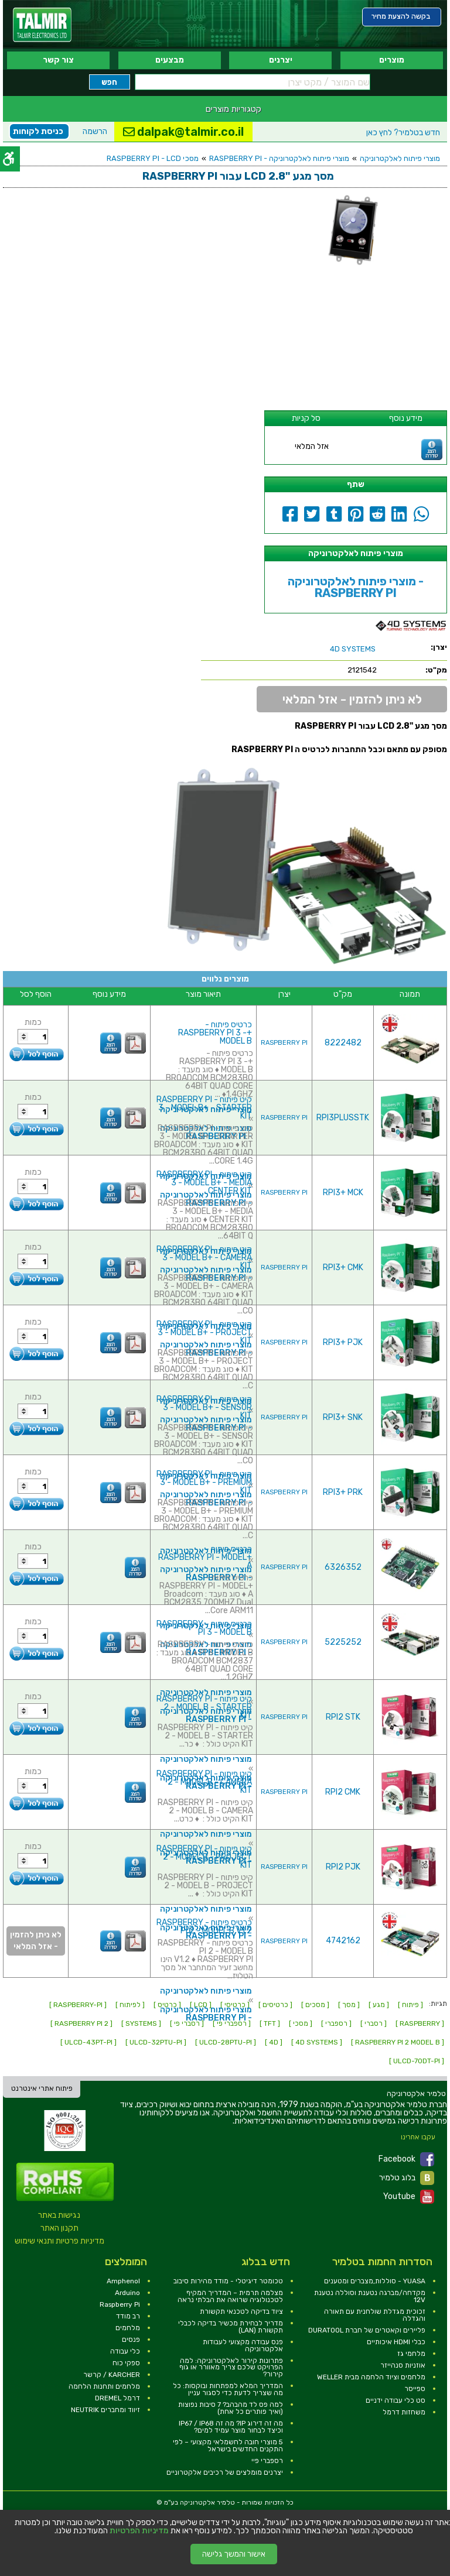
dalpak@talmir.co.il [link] (183, 132)
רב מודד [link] (128, 2316)
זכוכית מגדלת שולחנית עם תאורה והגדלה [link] (374, 2315)
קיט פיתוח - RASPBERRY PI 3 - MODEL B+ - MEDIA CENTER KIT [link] (204, 1182)
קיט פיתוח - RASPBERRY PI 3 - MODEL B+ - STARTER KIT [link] (204, 1108)
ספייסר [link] (414, 2389)
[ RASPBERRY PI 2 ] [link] (81, 2023)
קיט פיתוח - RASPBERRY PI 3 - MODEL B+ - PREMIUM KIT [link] (204, 1482)
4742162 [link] (343, 1941)
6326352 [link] (343, 1567)
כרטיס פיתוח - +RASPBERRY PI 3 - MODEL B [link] (215, 1033)
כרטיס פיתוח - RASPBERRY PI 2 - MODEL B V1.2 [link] (204, 1927)
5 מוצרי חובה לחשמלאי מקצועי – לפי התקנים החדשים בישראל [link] (228, 2445)
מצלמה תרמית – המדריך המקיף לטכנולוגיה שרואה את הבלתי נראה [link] (230, 2296)
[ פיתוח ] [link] (410, 2005)
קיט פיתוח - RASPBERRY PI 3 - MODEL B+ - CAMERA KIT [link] (204, 1257)
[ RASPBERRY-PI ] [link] (77, 2005)
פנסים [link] (131, 2339)
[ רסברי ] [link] (373, 2023)
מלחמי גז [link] (411, 2353)
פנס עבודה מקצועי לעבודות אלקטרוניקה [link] (243, 2345)
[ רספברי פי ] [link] (232, 2023)
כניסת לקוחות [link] (38, 131)
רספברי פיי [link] (267, 2461)
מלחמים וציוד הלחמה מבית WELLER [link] (371, 2377)
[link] (42, 25)
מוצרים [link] (391, 60)
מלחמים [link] (127, 2328)
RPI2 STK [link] (343, 1717)
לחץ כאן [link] (403, 133)
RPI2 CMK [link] (342, 1792)
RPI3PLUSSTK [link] (342, 1118)
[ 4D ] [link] (273, 2042)
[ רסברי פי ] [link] (187, 2023)
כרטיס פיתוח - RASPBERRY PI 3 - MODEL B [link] (204, 1628)
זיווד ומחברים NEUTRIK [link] (105, 2410)
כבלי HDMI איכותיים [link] (396, 2342)
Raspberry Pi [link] (120, 2304)
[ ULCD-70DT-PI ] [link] (416, 2061)
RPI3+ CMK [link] (343, 1267)
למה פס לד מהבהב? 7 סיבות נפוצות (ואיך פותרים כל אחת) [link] (230, 2408)
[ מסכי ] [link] (300, 2023)
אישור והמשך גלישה (233, 2554)
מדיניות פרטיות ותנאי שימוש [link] (59, 2241)
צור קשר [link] (58, 60)
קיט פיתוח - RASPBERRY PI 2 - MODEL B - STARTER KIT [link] (204, 1707)
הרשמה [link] (95, 131)
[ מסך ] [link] (349, 2005)
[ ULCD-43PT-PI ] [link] (88, 2042)
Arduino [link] (127, 2293)
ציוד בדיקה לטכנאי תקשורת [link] (241, 2311)
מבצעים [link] (169, 60)
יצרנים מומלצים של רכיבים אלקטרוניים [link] (224, 2472)
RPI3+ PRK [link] (343, 1492)
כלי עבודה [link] (125, 2351)
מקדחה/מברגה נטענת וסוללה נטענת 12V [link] (369, 2296)
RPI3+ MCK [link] (343, 1193)
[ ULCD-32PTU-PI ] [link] (156, 2042)
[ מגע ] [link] (379, 2005)
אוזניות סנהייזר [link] (402, 2365)
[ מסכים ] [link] (315, 2005)
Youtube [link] (408, 2197)
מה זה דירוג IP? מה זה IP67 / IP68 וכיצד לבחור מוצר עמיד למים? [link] (231, 2426)
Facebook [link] (406, 2159)
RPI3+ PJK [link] (343, 1342)
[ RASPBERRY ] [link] (420, 2023)
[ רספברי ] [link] (336, 2023)
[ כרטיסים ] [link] (275, 2005)
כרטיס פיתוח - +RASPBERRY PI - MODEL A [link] (205, 1557)
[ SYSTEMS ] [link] (141, 2023)
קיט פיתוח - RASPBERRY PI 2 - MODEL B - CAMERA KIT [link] (204, 1782)
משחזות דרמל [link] (404, 2412)
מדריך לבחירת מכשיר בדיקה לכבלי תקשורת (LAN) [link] (230, 2326)
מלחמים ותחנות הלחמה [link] (104, 2386)
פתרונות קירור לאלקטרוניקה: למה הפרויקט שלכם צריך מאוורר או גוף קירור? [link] (231, 2368)
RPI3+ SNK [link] (343, 1417)
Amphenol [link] (123, 2281)
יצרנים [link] (280, 60)
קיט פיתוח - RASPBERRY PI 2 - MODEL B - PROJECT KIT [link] (204, 1857)
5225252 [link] (343, 1642)
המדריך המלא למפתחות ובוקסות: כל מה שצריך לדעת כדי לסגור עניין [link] (228, 2389)
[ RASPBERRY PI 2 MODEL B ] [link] (397, 2042)
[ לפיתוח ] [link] (130, 2005)
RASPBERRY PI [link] (284, 1043)
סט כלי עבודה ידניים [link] (395, 2400)
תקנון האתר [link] (59, 2228)
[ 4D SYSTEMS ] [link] (316, 2042)
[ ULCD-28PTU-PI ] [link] (225, 2042)
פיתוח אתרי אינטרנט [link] (42, 2088)
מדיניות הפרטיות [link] (139, 2531)
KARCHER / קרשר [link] (111, 2375)
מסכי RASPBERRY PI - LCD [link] (153, 158)
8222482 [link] (343, 1043)
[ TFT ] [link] (270, 2023)
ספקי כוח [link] (126, 2363)
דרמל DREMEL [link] (117, 2398)
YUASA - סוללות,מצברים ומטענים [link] (374, 2281)
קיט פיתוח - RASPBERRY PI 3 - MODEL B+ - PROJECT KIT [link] (204, 1332)
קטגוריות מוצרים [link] (233, 109)
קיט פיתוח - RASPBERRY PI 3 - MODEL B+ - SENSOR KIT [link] (204, 1407)
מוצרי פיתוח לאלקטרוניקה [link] (400, 158)
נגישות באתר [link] (59, 2215)
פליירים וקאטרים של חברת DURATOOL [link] (366, 2330)
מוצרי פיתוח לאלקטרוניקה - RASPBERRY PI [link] (279, 158)
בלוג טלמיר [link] (406, 2178)
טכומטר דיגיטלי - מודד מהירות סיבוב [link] (228, 2281)
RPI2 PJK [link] (343, 1867)
